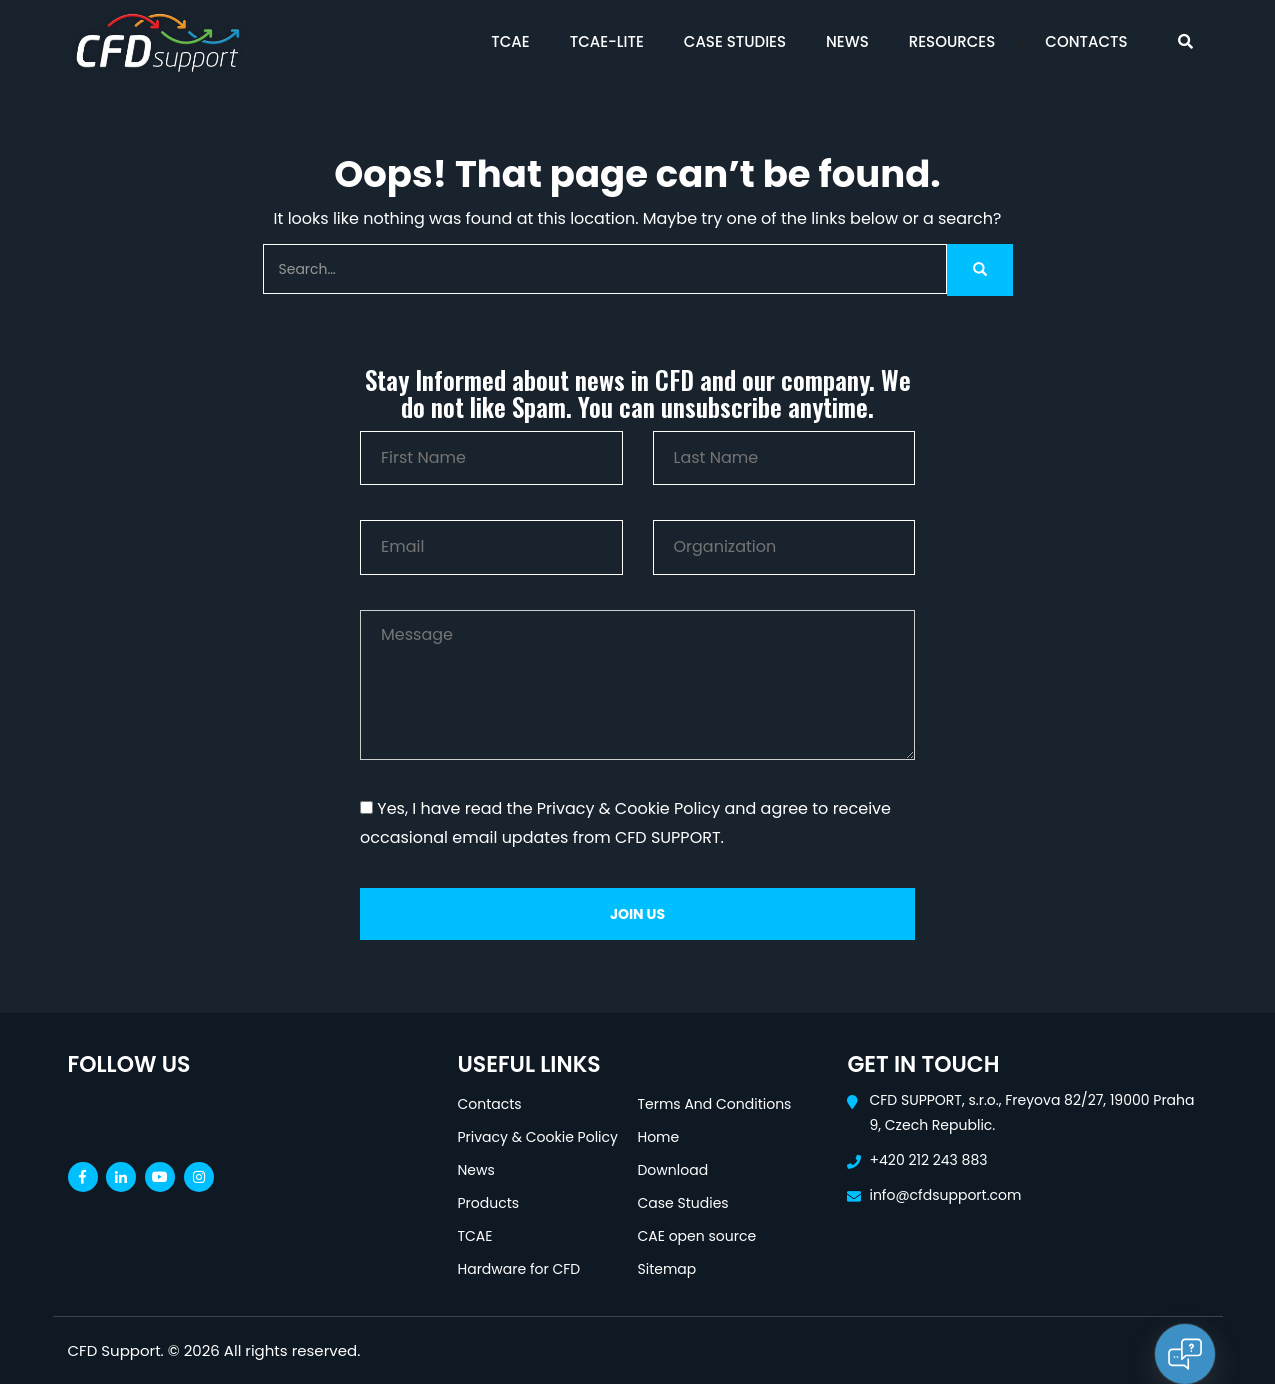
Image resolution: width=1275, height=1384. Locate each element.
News (847, 41)
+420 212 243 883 (928, 1160)
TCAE (510, 41)
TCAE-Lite (607, 41)
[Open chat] (1185, 1354)
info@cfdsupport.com (945, 1195)
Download (672, 1170)
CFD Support (114, 1350)
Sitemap (666, 1269)
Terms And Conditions (714, 1104)
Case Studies (735, 41)
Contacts (1086, 41)
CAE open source (696, 1236)
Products (488, 1203)
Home (658, 1137)
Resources (952, 41)
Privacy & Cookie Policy (537, 1137)
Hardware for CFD (518, 1269)
